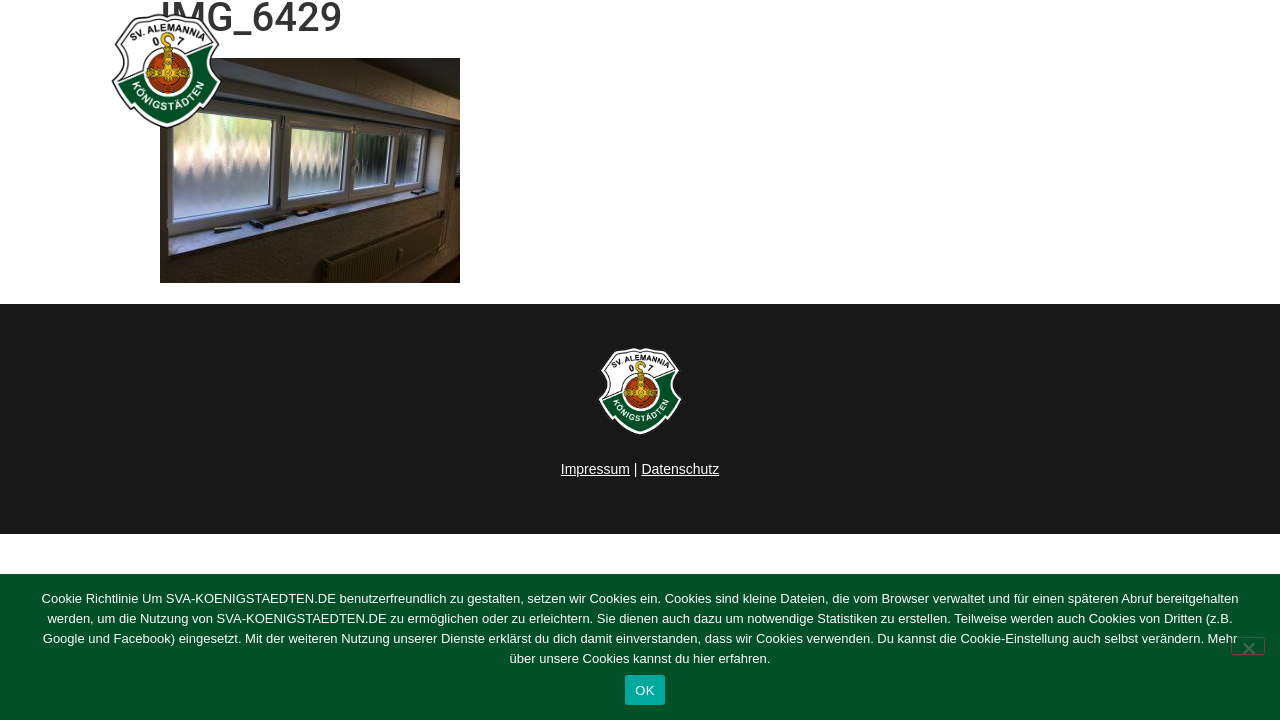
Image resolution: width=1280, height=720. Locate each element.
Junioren (826, 71)
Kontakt (1154, 71)
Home (567, 71)
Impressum (595, 469)
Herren (723, 71)
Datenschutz (680, 469)
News (643, 71)
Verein (937, 71)
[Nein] (1248, 646)
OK (644, 690)
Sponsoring (1048, 71)
